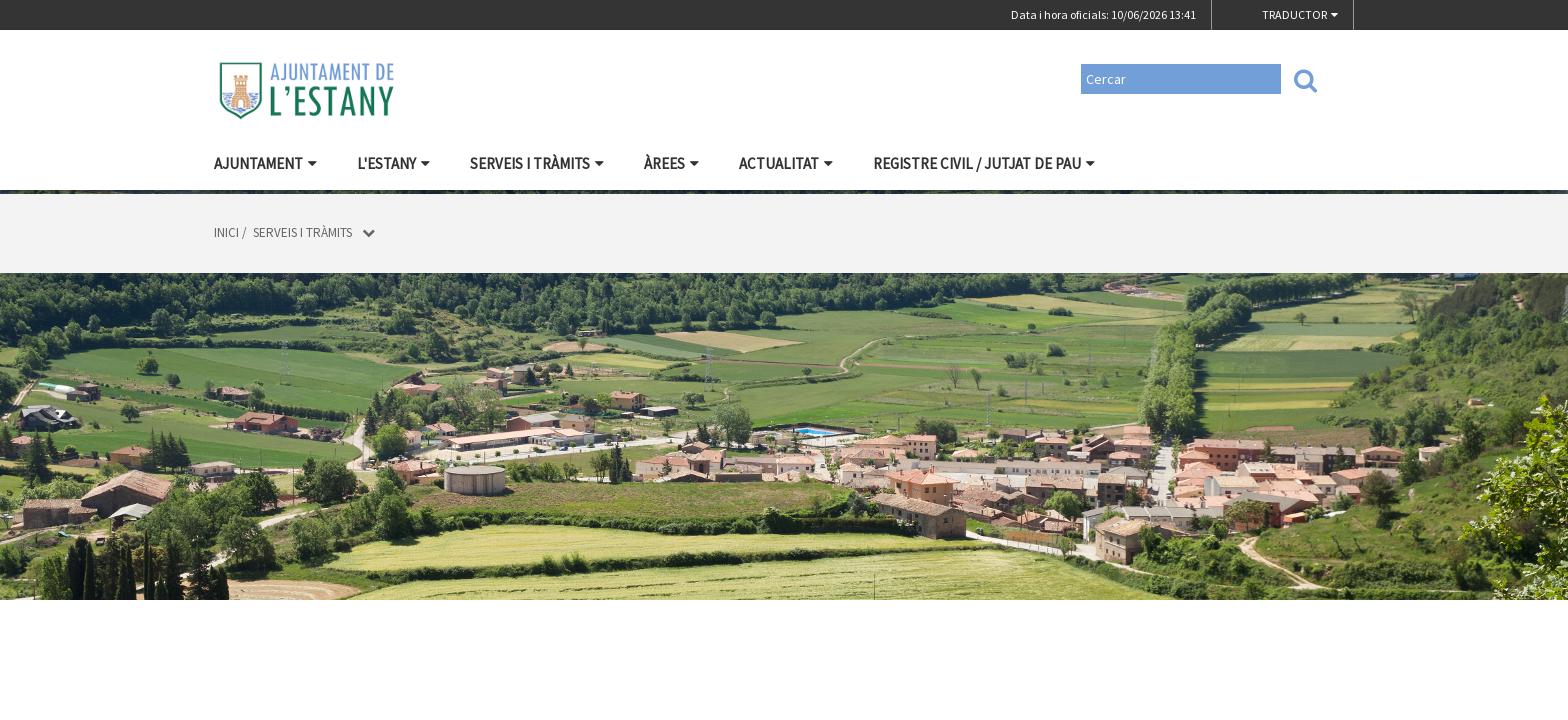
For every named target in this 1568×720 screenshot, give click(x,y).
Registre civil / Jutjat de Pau (984, 163)
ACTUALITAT (786, 163)
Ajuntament (265, 163)
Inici (226, 232)
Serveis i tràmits (537, 163)
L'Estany (393, 163)
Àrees (671, 163)
